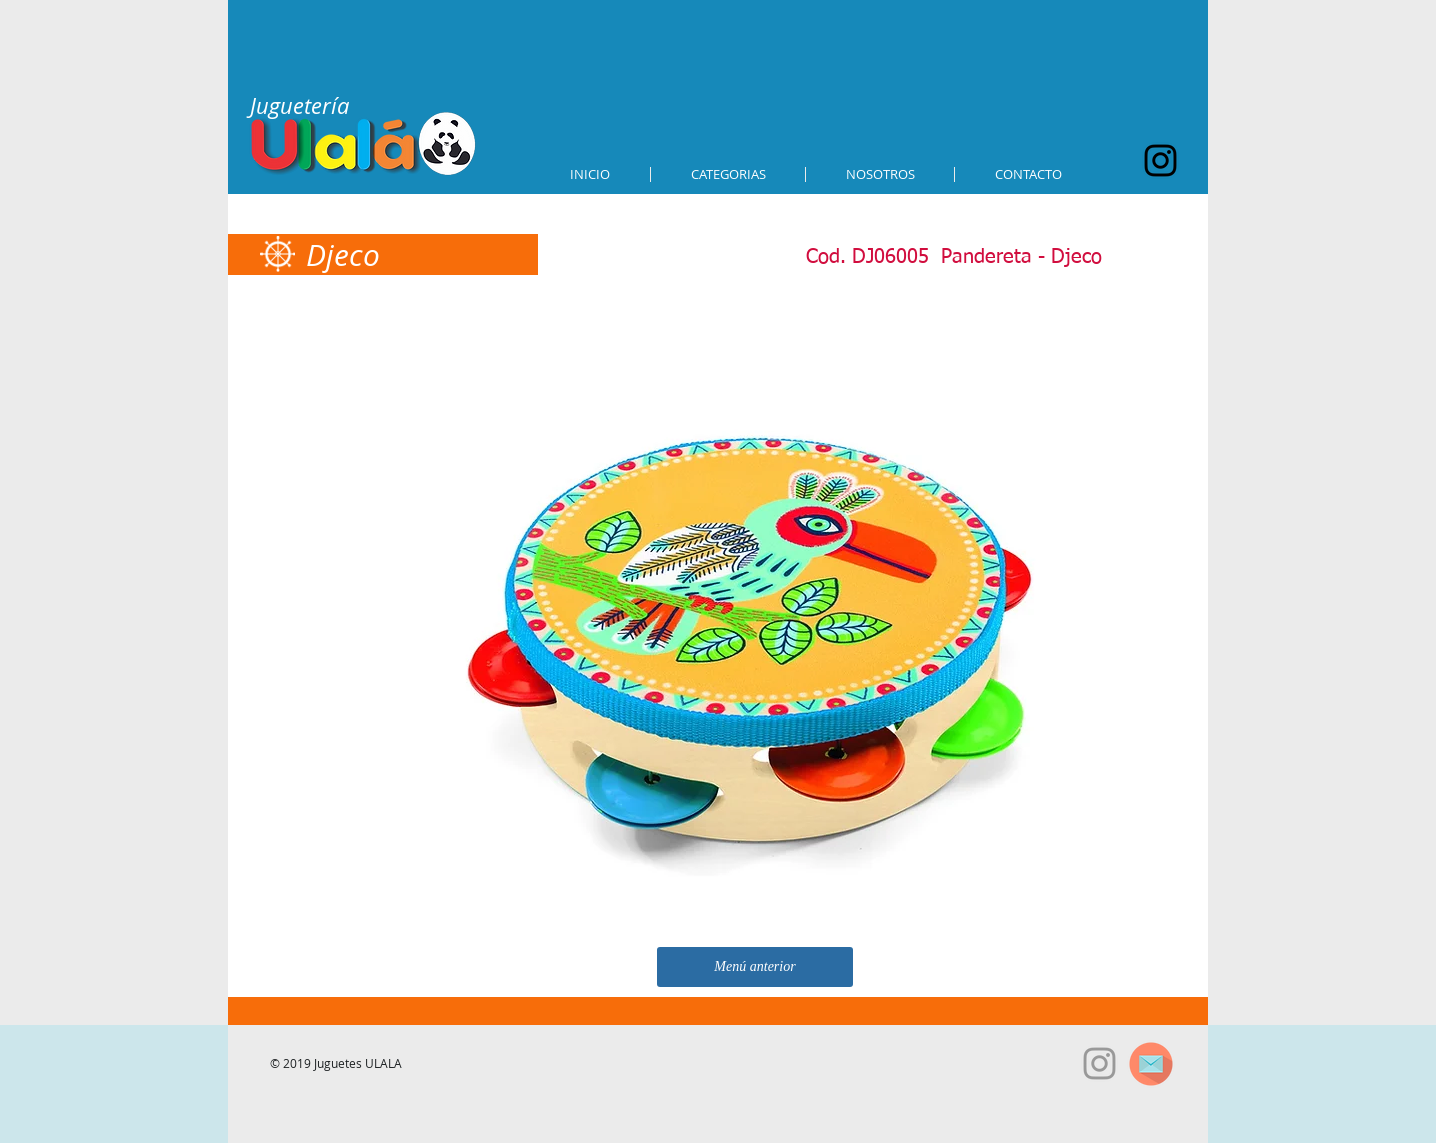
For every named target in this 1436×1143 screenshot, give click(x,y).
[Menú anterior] (755, 967)
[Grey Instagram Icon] (1099, 1063)
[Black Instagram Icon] (1160, 160)
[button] (728, 174)
